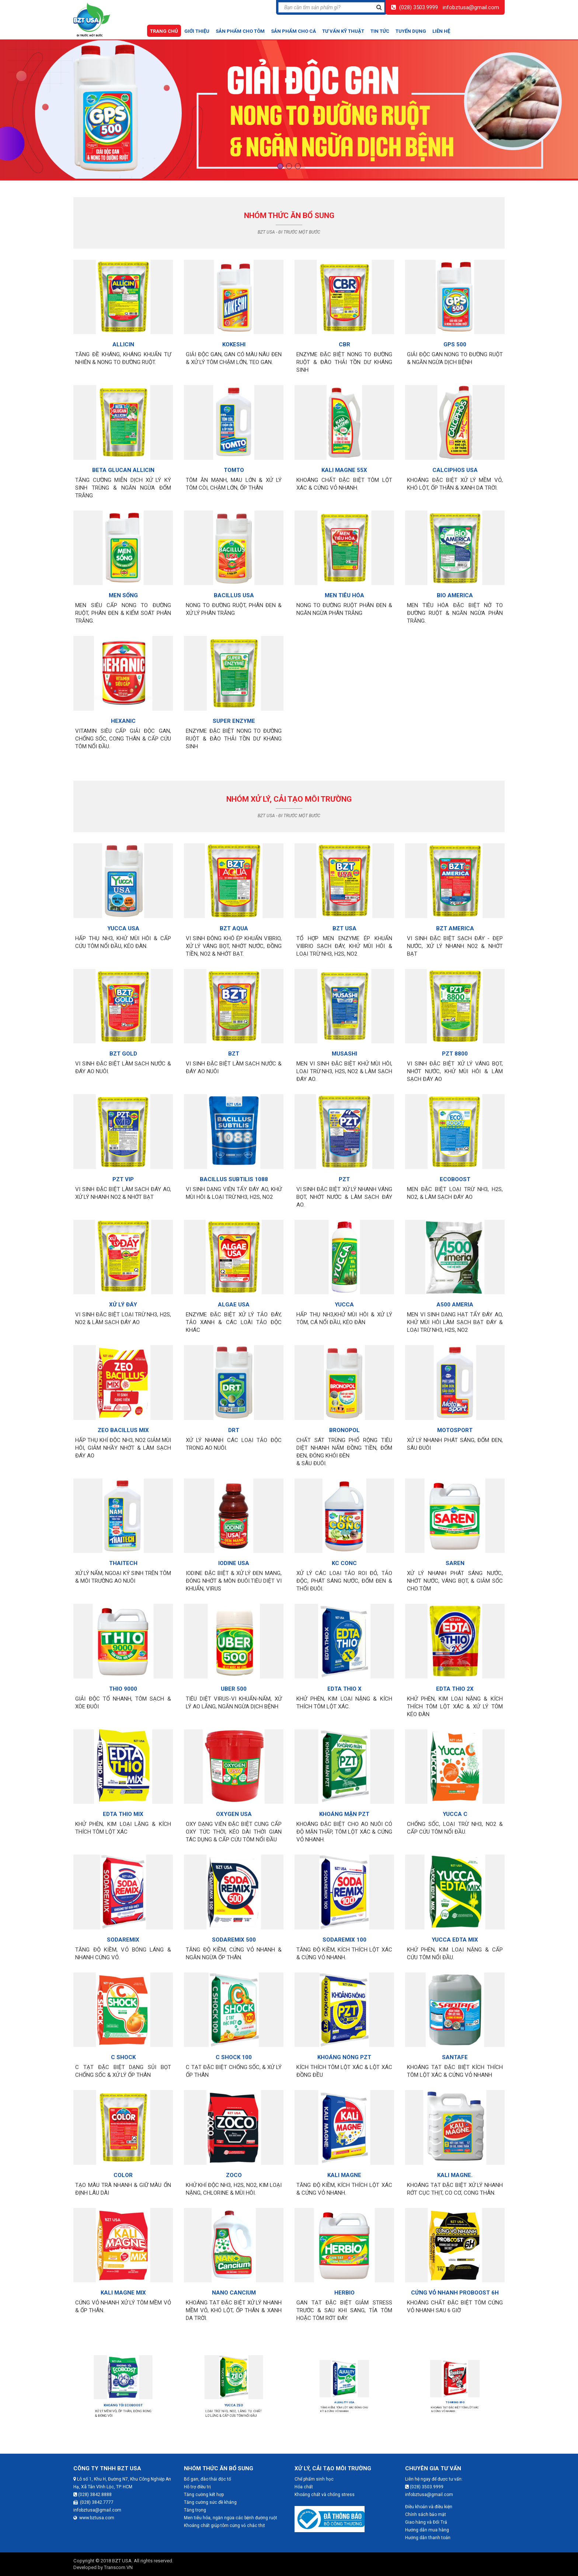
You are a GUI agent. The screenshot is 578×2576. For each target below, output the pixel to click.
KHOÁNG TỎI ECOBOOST (123, 2402)
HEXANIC (123, 714)
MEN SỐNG (123, 589)
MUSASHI (344, 1047)
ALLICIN (123, 338)
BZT (233, 1047)
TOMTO (234, 463)
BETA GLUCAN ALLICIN (123, 463)
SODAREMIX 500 (234, 1923)
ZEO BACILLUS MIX (123, 1424)
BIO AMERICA (455, 589)
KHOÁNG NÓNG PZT (344, 2041)
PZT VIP (123, 1173)
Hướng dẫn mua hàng (427, 2530)
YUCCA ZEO (234, 2402)
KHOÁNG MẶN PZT (344, 1800)
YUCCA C (455, 1800)
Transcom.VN (118, 2567)
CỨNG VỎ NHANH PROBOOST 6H (455, 2279)
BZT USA (344, 922)
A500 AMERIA (455, 1298)
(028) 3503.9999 (418, 7)
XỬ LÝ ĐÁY (123, 1298)
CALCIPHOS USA (455, 463)
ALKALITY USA (344, 2402)
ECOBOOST (455, 1173)
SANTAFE (455, 2041)
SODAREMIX (123, 1923)
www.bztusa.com (93, 2517)
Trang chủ (164, 31)
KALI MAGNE (344, 2159)
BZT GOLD (123, 1047)
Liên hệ (441, 31)
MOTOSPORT (455, 1418)
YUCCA (344, 1298)
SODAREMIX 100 (344, 1923)
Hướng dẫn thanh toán (427, 2537)
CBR (344, 338)
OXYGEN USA (234, 1800)
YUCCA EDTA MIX (455, 1923)
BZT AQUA (234, 922)
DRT (233, 1424)
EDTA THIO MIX (123, 1800)
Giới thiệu (196, 31)
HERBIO (344, 2279)
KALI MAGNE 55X (344, 463)
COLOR (123, 2159)
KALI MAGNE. (455, 2159)
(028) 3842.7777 (93, 2502)
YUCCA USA (123, 922)
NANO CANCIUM (234, 2279)
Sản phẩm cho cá (293, 31)
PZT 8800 (455, 1047)
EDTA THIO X (344, 1674)
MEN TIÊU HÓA (344, 589)
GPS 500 (455, 338)
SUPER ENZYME (233, 714)
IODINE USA (233, 1549)
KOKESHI (233, 338)
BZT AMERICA (455, 922)
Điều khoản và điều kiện (428, 2506)
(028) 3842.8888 (92, 2494)
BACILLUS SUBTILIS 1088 (233, 1173)
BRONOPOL (344, 1424)
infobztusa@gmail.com (471, 7)
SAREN (455, 1549)
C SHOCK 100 (234, 2041)
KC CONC (344, 1549)
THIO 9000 (123, 1674)
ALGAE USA (234, 1298)
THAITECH (123, 1549)
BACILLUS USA (234, 589)
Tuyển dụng (411, 31)
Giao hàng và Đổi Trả (426, 2522)
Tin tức (379, 31)
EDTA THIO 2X (455, 1674)
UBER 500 (233, 1674)
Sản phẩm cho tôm (240, 31)
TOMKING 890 (455, 2402)
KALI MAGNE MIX (123, 2279)
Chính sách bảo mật (425, 2514)
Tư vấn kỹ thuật (343, 31)
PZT (344, 1173)
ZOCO (234, 2159)
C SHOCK (123, 2041)
